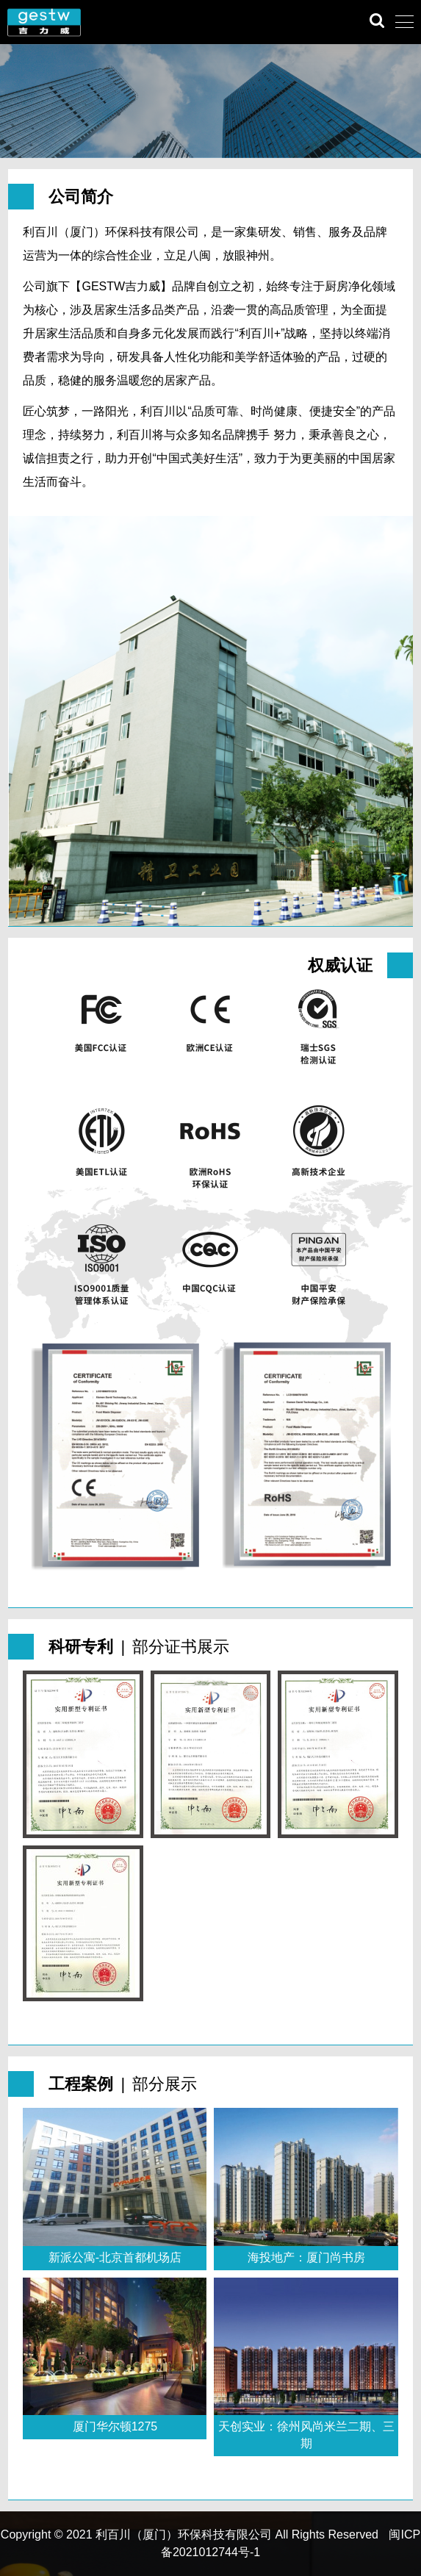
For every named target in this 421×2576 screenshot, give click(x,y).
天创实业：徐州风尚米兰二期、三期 (306, 2435)
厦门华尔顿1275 (115, 2426)
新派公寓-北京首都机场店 (114, 2257)
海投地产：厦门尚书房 (306, 2257)
